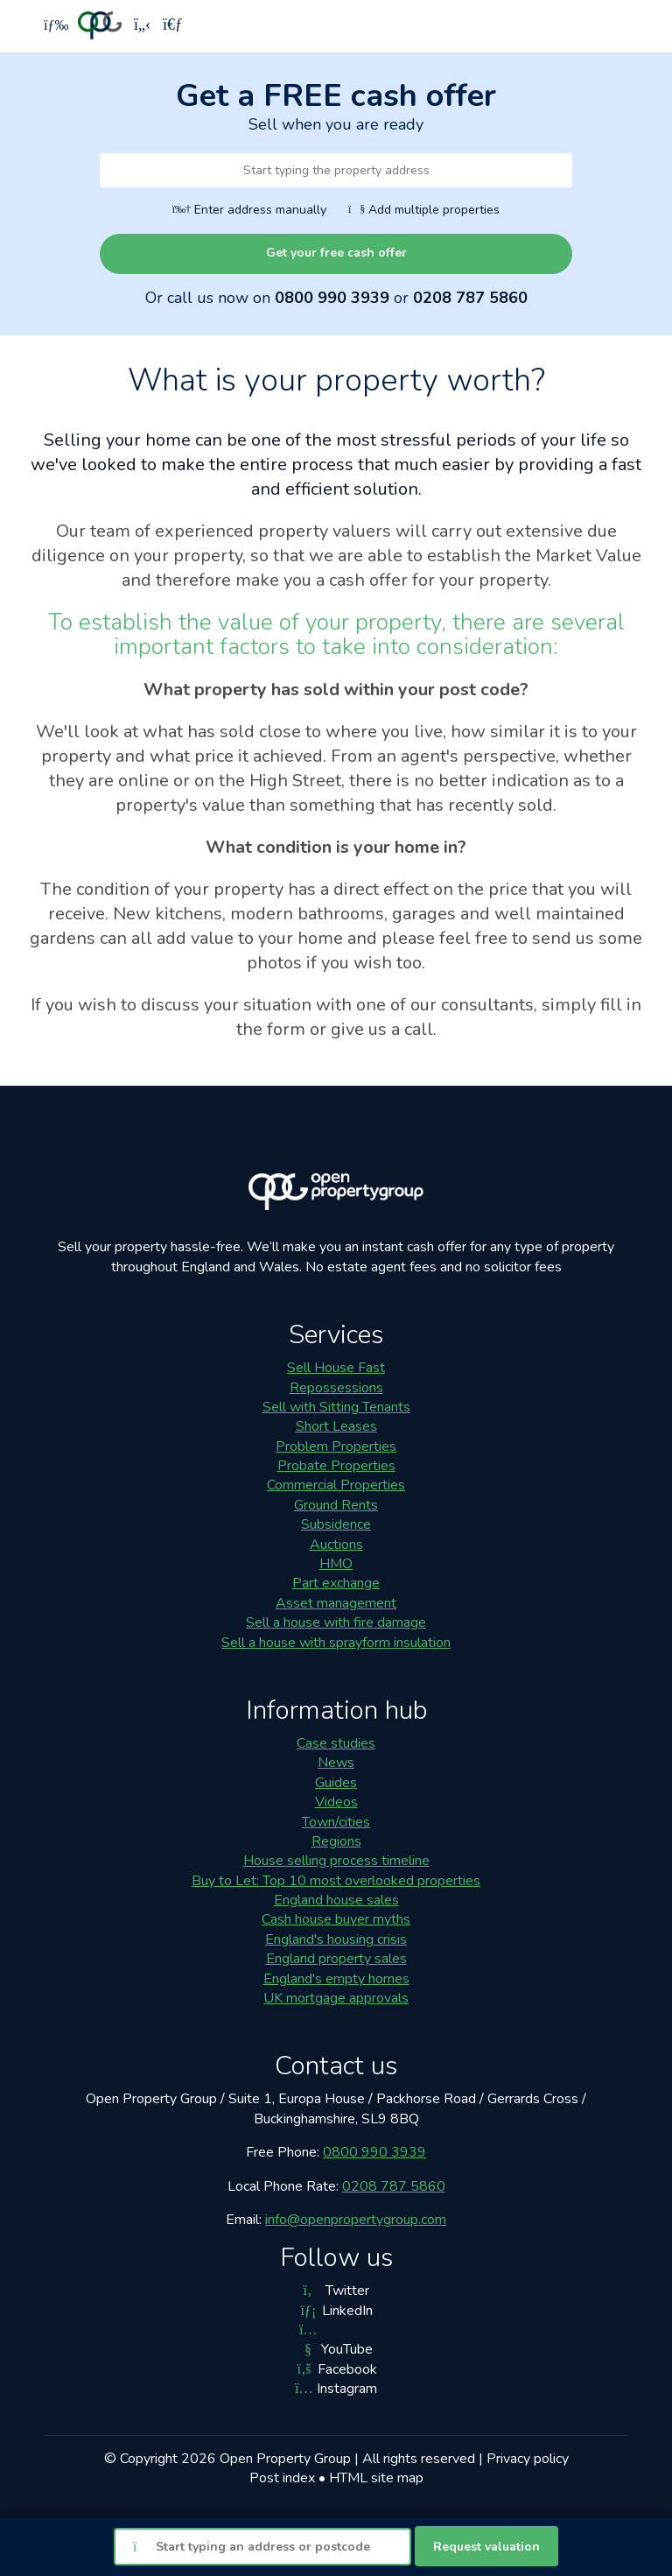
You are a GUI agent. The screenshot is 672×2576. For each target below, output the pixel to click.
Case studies (336, 1743)
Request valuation (486, 2546)
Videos (336, 1802)
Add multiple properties (424, 209)
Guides (336, 1782)
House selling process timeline (336, 1860)
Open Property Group (285, 2458)
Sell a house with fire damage (336, 1622)
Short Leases (336, 1426)
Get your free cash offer (336, 252)
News (336, 1762)
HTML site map (376, 2478)
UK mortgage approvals (336, 1998)
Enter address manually (249, 209)
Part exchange (336, 1583)
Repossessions (336, 1387)
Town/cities (336, 1822)
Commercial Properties (336, 1485)
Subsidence (336, 1524)
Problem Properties (336, 1446)
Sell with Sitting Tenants (336, 1407)
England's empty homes (336, 1978)
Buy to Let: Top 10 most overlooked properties (336, 1880)
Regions (336, 1841)
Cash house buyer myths (336, 1919)
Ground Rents (336, 1505)
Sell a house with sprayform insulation (336, 1642)
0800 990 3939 (332, 297)
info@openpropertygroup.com (355, 2219)
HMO (336, 1563)
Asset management (336, 1603)
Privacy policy (527, 2458)
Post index (282, 2478)
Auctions (336, 1544)
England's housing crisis (336, 1939)
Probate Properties (336, 1465)
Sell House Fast (336, 1367)
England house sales (336, 1900)
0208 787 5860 (470, 297)
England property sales (336, 1958)
